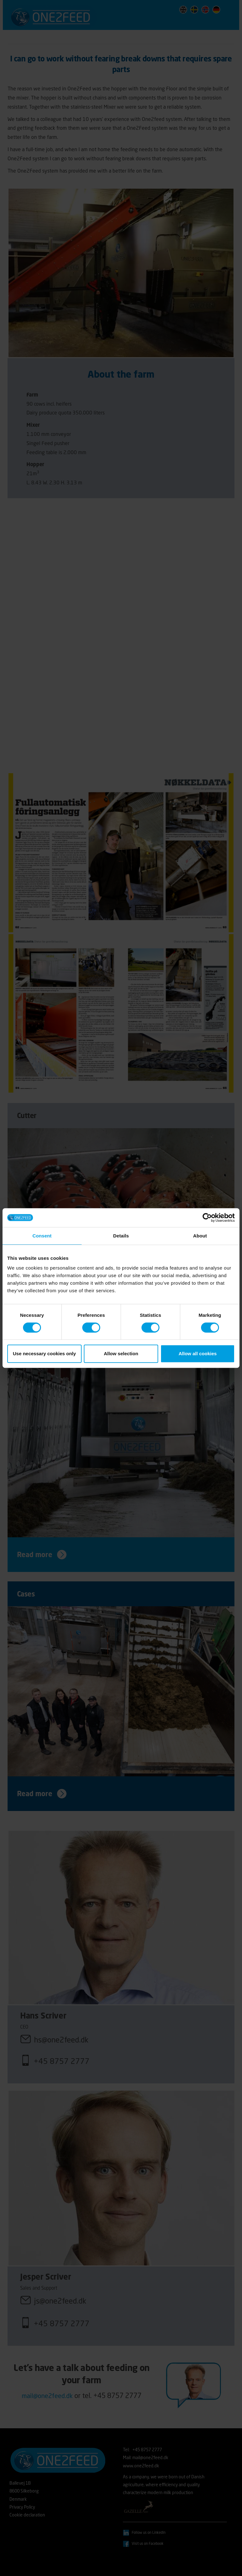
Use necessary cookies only (44, 1353)
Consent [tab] (42, 1235)
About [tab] (200, 1235)
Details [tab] (121, 1235)
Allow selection (121, 1353)
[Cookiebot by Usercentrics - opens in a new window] (207, 1217)
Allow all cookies (198, 1353)
